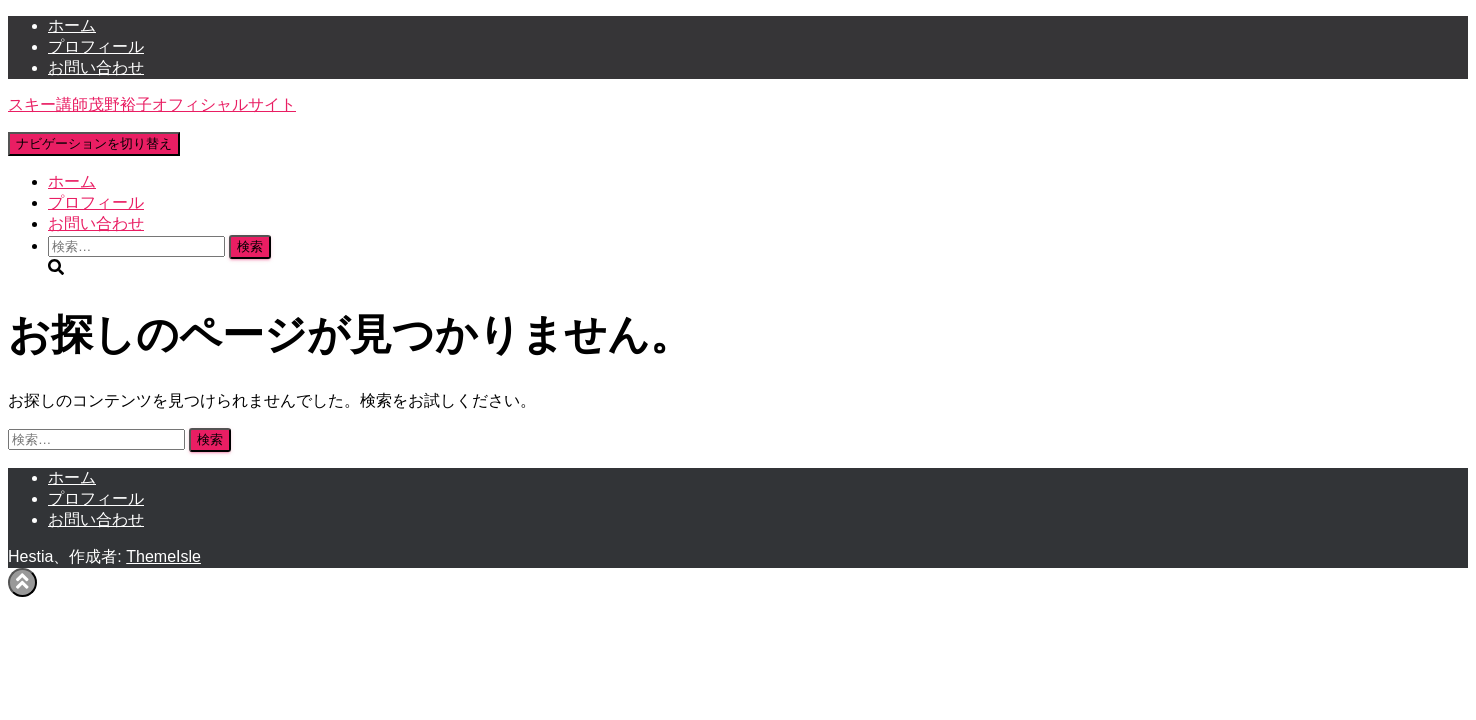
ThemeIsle (163, 556)
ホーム (72, 25)
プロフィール (96, 46)
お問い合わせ (96, 67)
